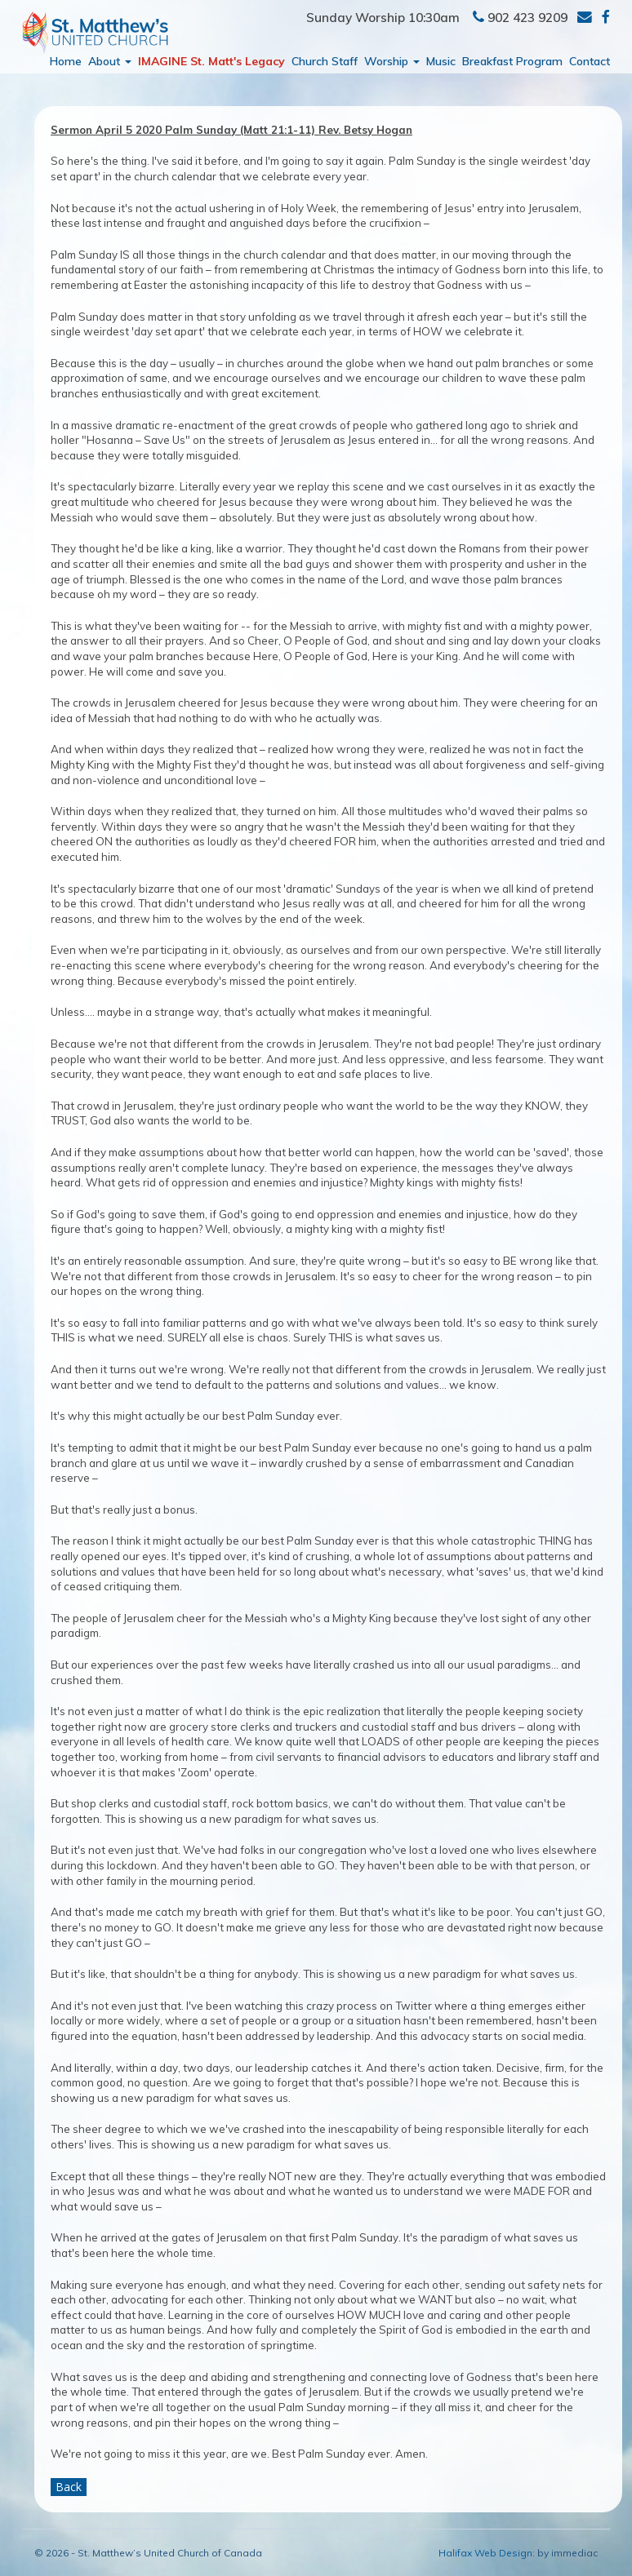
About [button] (109, 61)
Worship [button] (392, 61)
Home (66, 61)
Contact (589, 61)
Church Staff (325, 61)
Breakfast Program (512, 61)
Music (441, 61)
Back (69, 2486)
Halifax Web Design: (486, 2553)
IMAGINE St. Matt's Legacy (211, 61)
